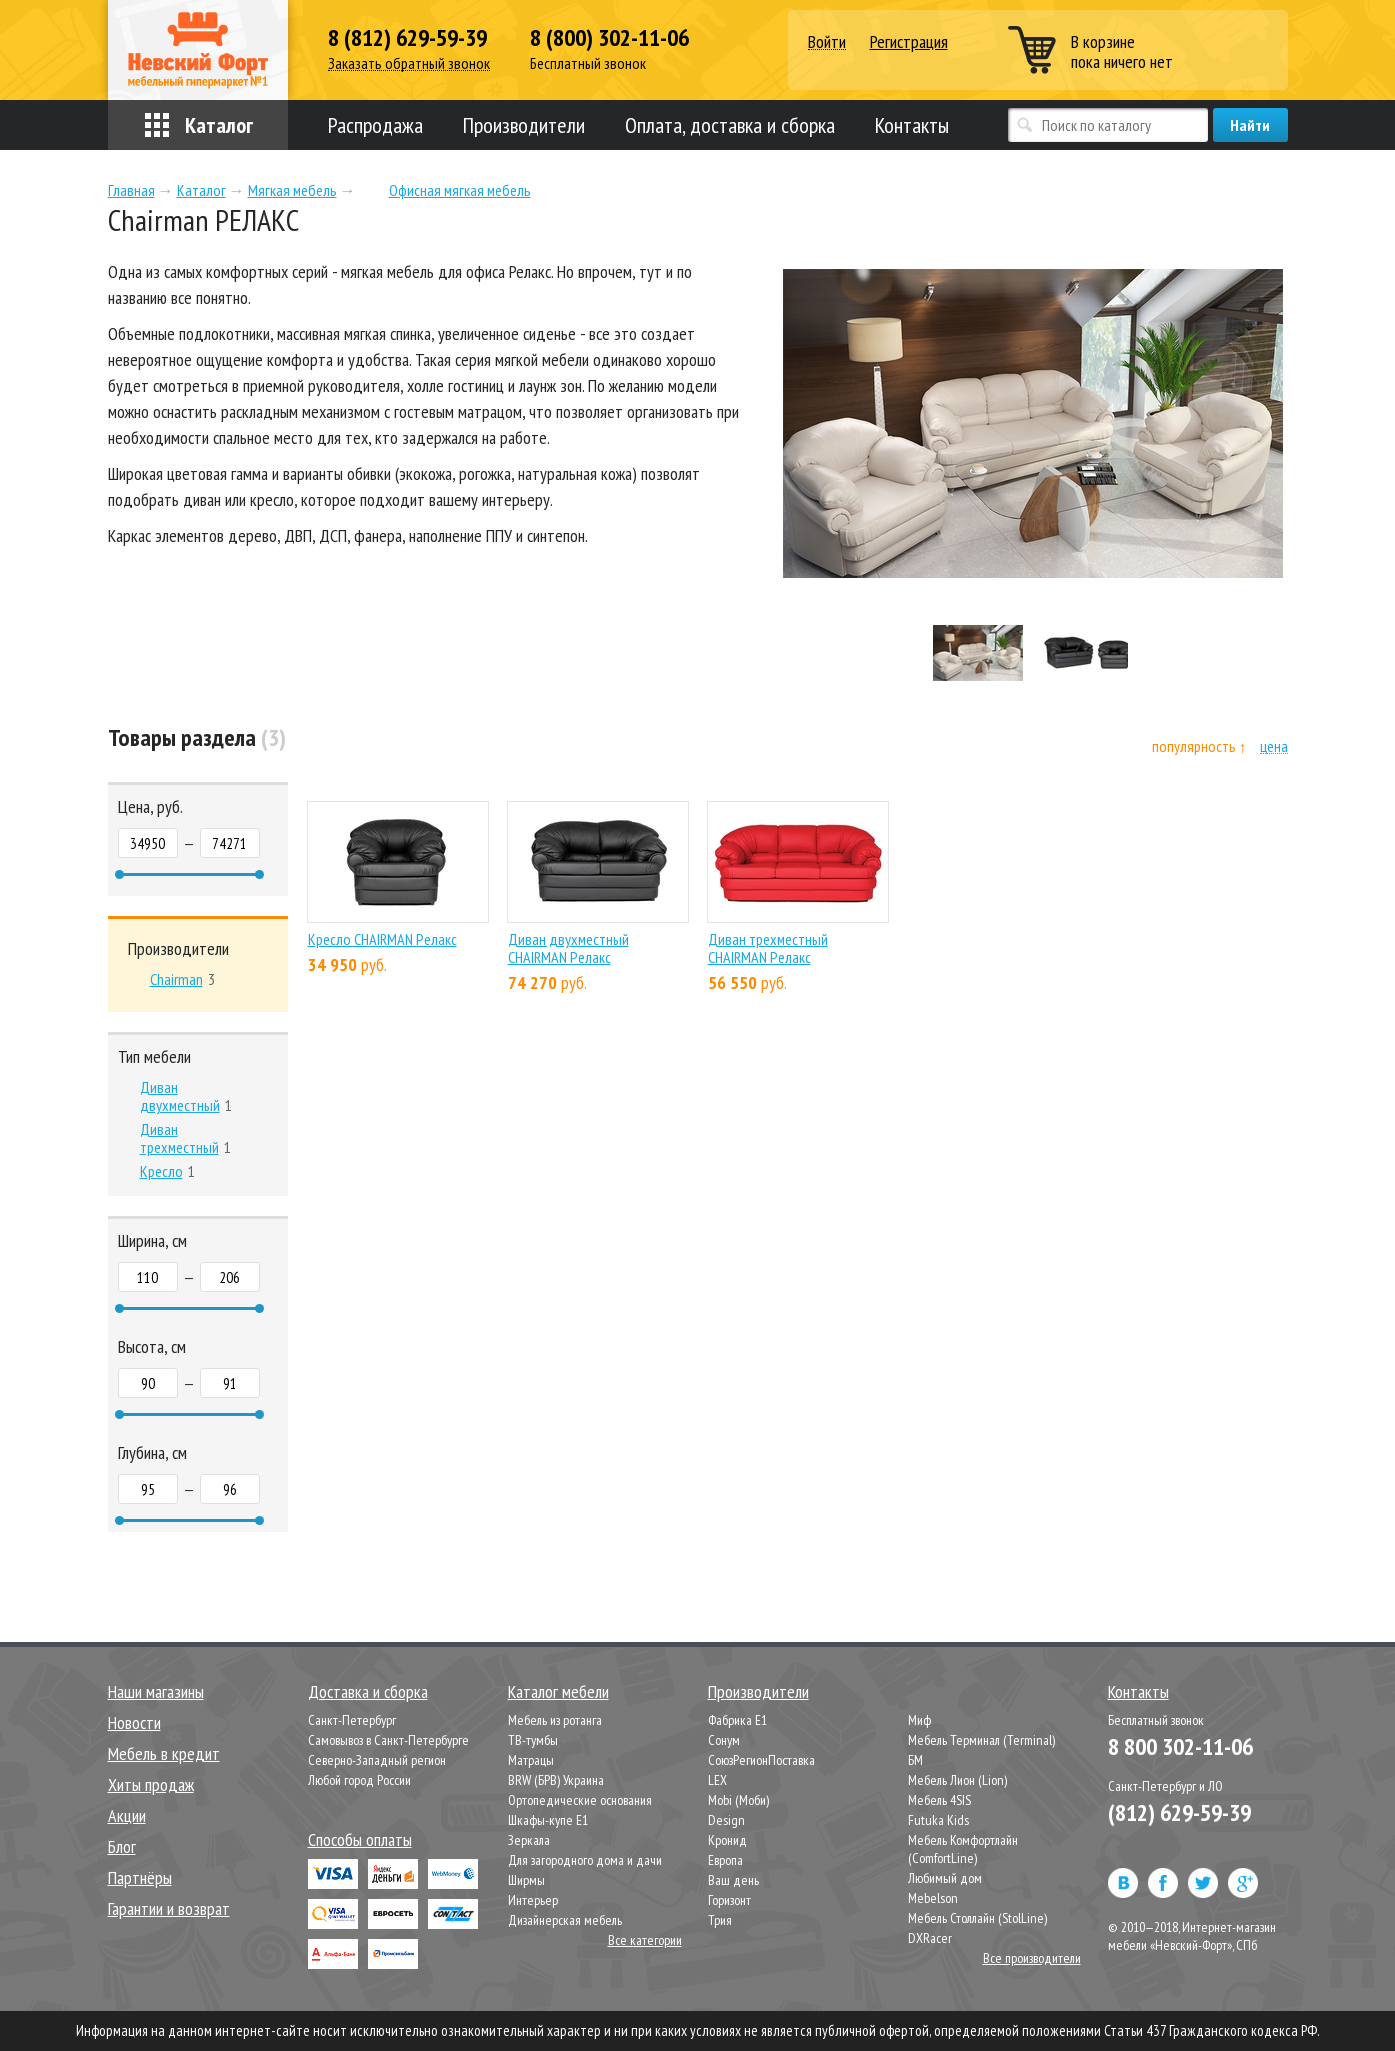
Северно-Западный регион (377, 1760)
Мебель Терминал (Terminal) (981, 1740)
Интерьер (533, 1900)
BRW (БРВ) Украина (556, 1780)
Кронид (727, 1840)
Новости (134, 1722)
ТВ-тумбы (533, 1740)
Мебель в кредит (164, 1753)
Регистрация (909, 41)
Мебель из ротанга (555, 1720)
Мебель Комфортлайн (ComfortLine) (963, 1849)
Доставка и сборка (368, 1691)
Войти (827, 42)
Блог (122, 1846)
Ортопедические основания (580, 1800)
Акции (127, 1815)
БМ (915, 1760)
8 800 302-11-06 (1180, 1746)
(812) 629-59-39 (1179, 1812)
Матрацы (531, 1760)
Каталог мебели (558, 1691)
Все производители (1032, 1958)
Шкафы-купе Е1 (548, 1820)
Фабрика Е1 (737, 1720)
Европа (725, 1860)
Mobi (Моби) (738, 1800)
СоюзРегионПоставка (761, 1760)
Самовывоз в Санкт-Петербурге (388, 1740)
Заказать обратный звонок (409, 63)
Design (726, 1820)
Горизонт (729, 1900)
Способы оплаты (360, 1839)
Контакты (912, 125)
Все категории (645, 1940)
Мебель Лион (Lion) (957, 1780)
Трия (720, 1920)
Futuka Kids (938, 1820)
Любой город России (359, 1780)
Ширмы (526, 1880)
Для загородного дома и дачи (585, 1860)
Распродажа (375, 125)
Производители (524, 125)
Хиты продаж (151, 1784)
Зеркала (529, 1840)
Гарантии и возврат (169, 1908)
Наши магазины (156, 1691)
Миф (919, 1720)
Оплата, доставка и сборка (730, 125)
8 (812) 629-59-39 (407, 38)
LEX (717, 1780)
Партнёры (140, 1877)
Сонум (724, 1740)
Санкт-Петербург (352, 1720)
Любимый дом (945, 1878)
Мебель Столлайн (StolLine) (977, 1918)
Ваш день (733, 1880)
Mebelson (933, 1898)
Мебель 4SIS (939, 1800)
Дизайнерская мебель (565, 1920)
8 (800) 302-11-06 (609, 38)
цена (1274, 746)
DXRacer (930, 1938)
